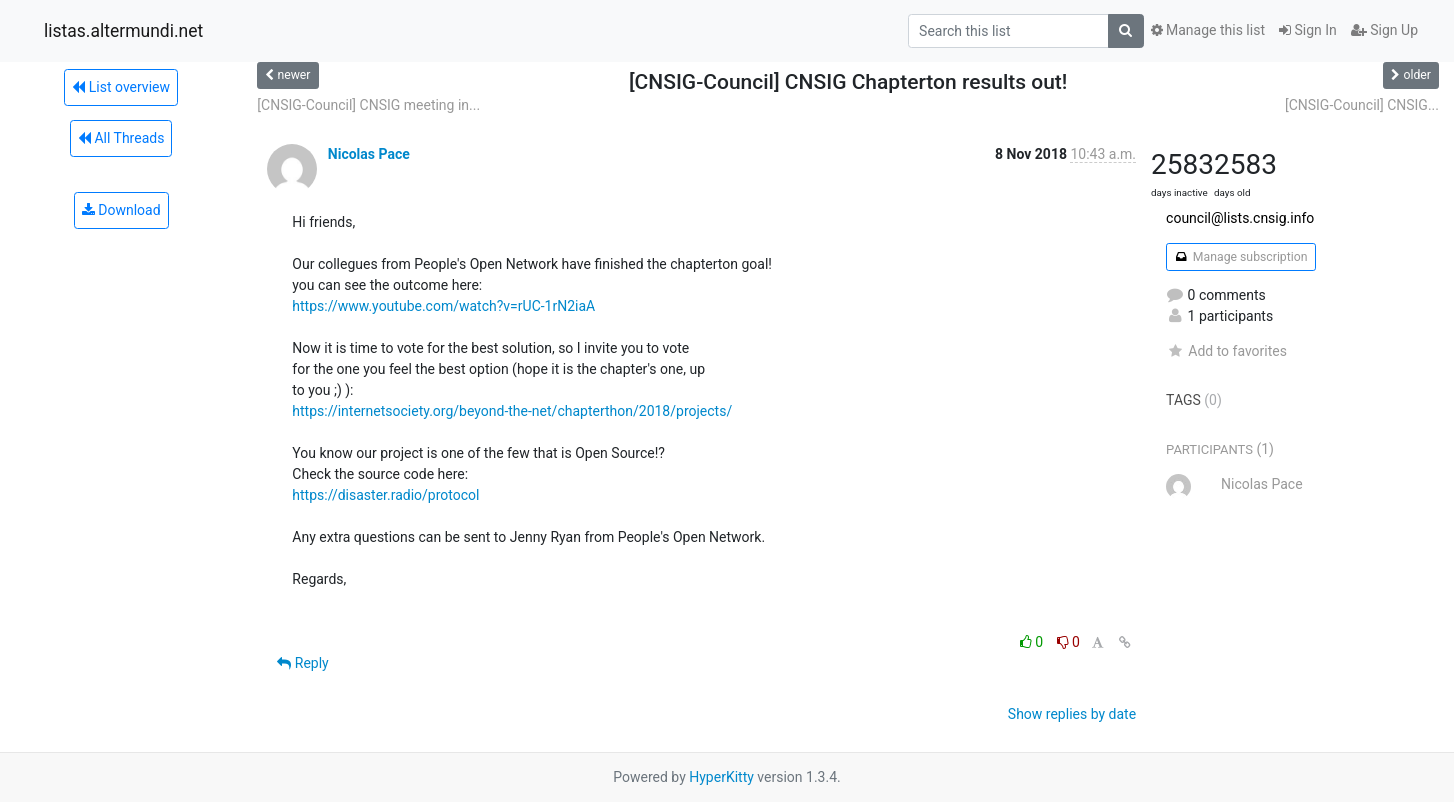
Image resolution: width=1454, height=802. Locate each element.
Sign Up (1384, 30)
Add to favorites (1226, 351)
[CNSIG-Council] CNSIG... (1362, 105)
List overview (121, 87)
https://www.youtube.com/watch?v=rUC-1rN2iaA (443, 306)
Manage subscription (1240, 257)
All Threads (121, 138)
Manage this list (1208, 30)
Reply (302, 663)
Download (121, 210)
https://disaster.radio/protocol (385, 495)
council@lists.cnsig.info (1240, 218)
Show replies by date (1072, 714)
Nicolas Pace (369, 154)
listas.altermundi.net (123, 31)
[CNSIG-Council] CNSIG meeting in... (368, 105)
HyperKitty (721, 777)
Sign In (1308, 30)
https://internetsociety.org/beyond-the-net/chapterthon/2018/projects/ (512, 411)
